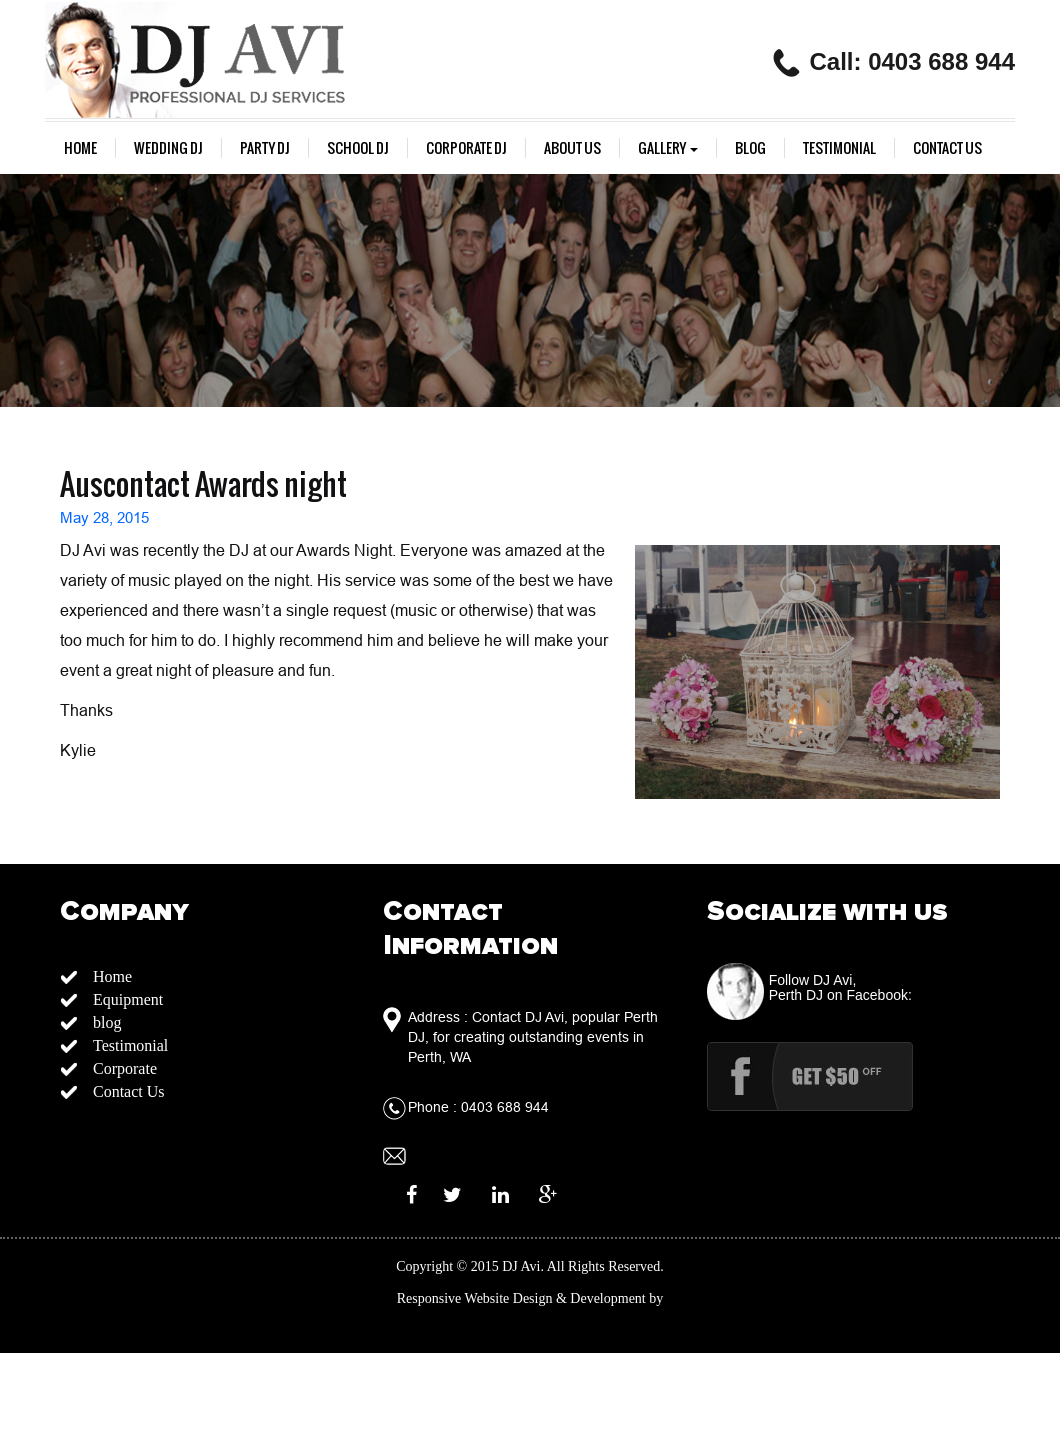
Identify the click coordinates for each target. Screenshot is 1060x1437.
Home (80, 148)
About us (572, 148)
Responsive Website (453, 1298)
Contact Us (947, 148)
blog (750, 148)
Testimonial (839, 148)
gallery (668, 148)
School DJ (358, 148)
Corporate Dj (466, 148)
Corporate (125, 1068)
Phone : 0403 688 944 (478, 1107)
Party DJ (265, 148)
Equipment (128, 999)
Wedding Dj (168, 148)
